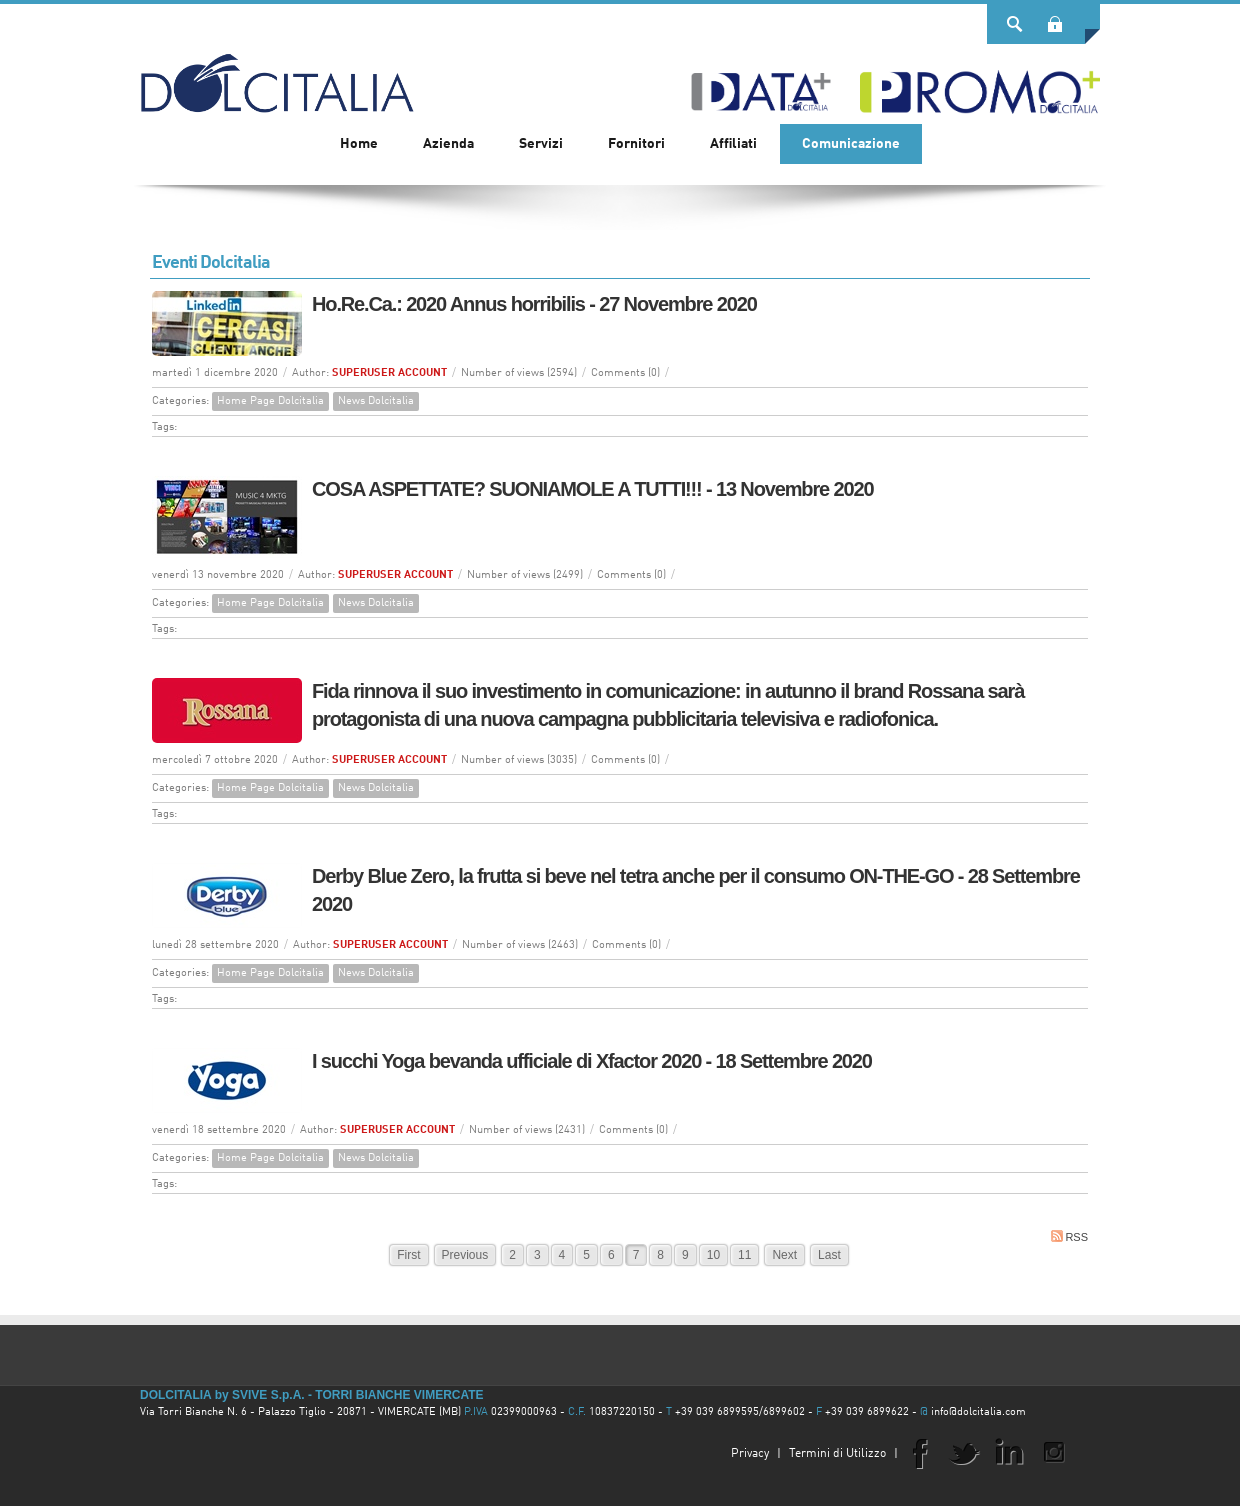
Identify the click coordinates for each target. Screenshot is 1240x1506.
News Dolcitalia (376, 401)
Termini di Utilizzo (837, 1454)
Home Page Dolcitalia (270, 401)
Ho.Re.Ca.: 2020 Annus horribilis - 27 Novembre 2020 (534, 304)
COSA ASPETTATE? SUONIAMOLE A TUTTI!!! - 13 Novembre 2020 (592, 489)
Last (829, 1255)
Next (784, 1255)
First (408, 1255)
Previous (465, 1255)
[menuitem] (448, 144)
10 (713, 1255)
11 (744, 1255)
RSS (1069, 1236)
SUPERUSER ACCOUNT (389, 373)
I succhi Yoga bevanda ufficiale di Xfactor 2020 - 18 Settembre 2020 (592, 1061)
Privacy (750, 1454)
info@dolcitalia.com (978, 1412)
